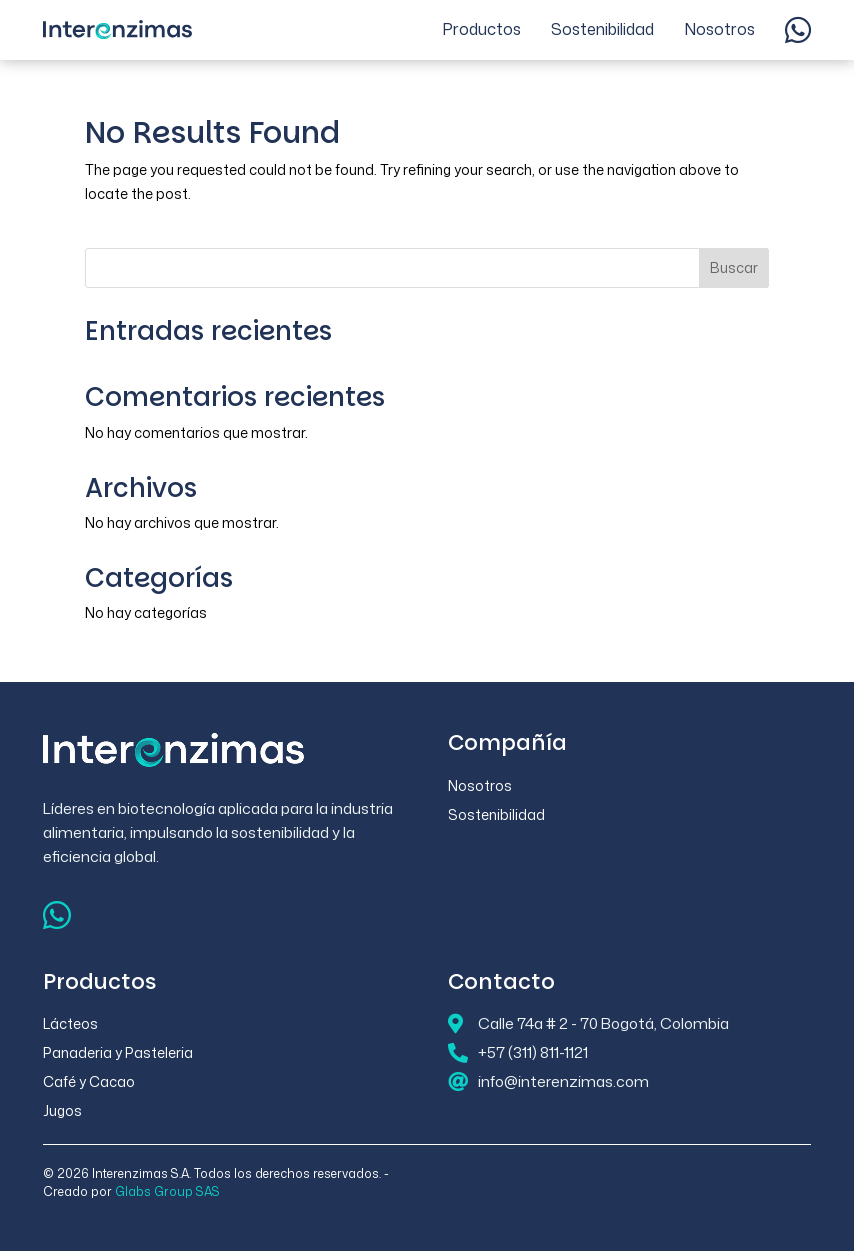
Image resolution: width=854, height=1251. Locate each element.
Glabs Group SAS (167, 1191)
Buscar (734, 267)
